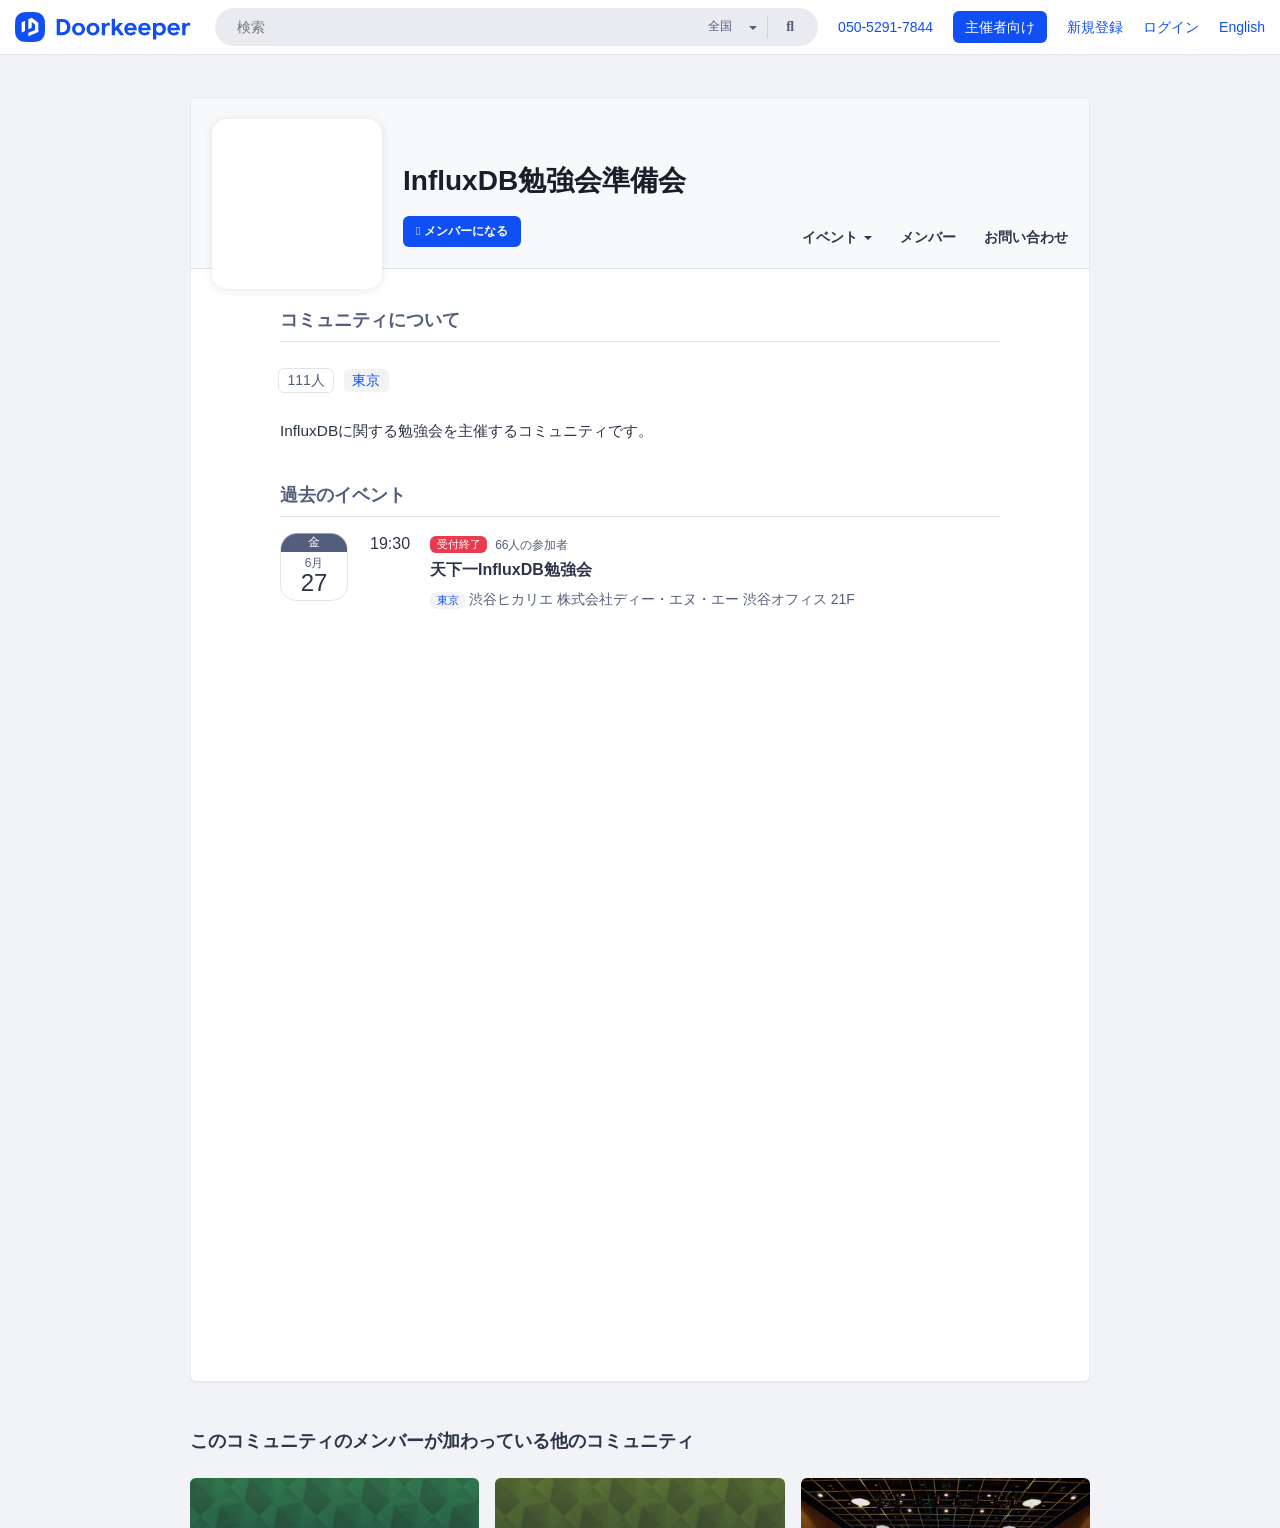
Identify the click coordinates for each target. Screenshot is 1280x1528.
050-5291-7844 (885, 27)
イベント (837, 237)
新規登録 (1095, 27)
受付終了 (459, 544)
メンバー (928, 237)
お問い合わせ (1026, 237)
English (1242, 27)
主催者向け (1000, 27)
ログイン (1171, 27)
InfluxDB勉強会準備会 (544, 180)
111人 (305, 380)
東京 (366, 380)
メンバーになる (462, 231)
